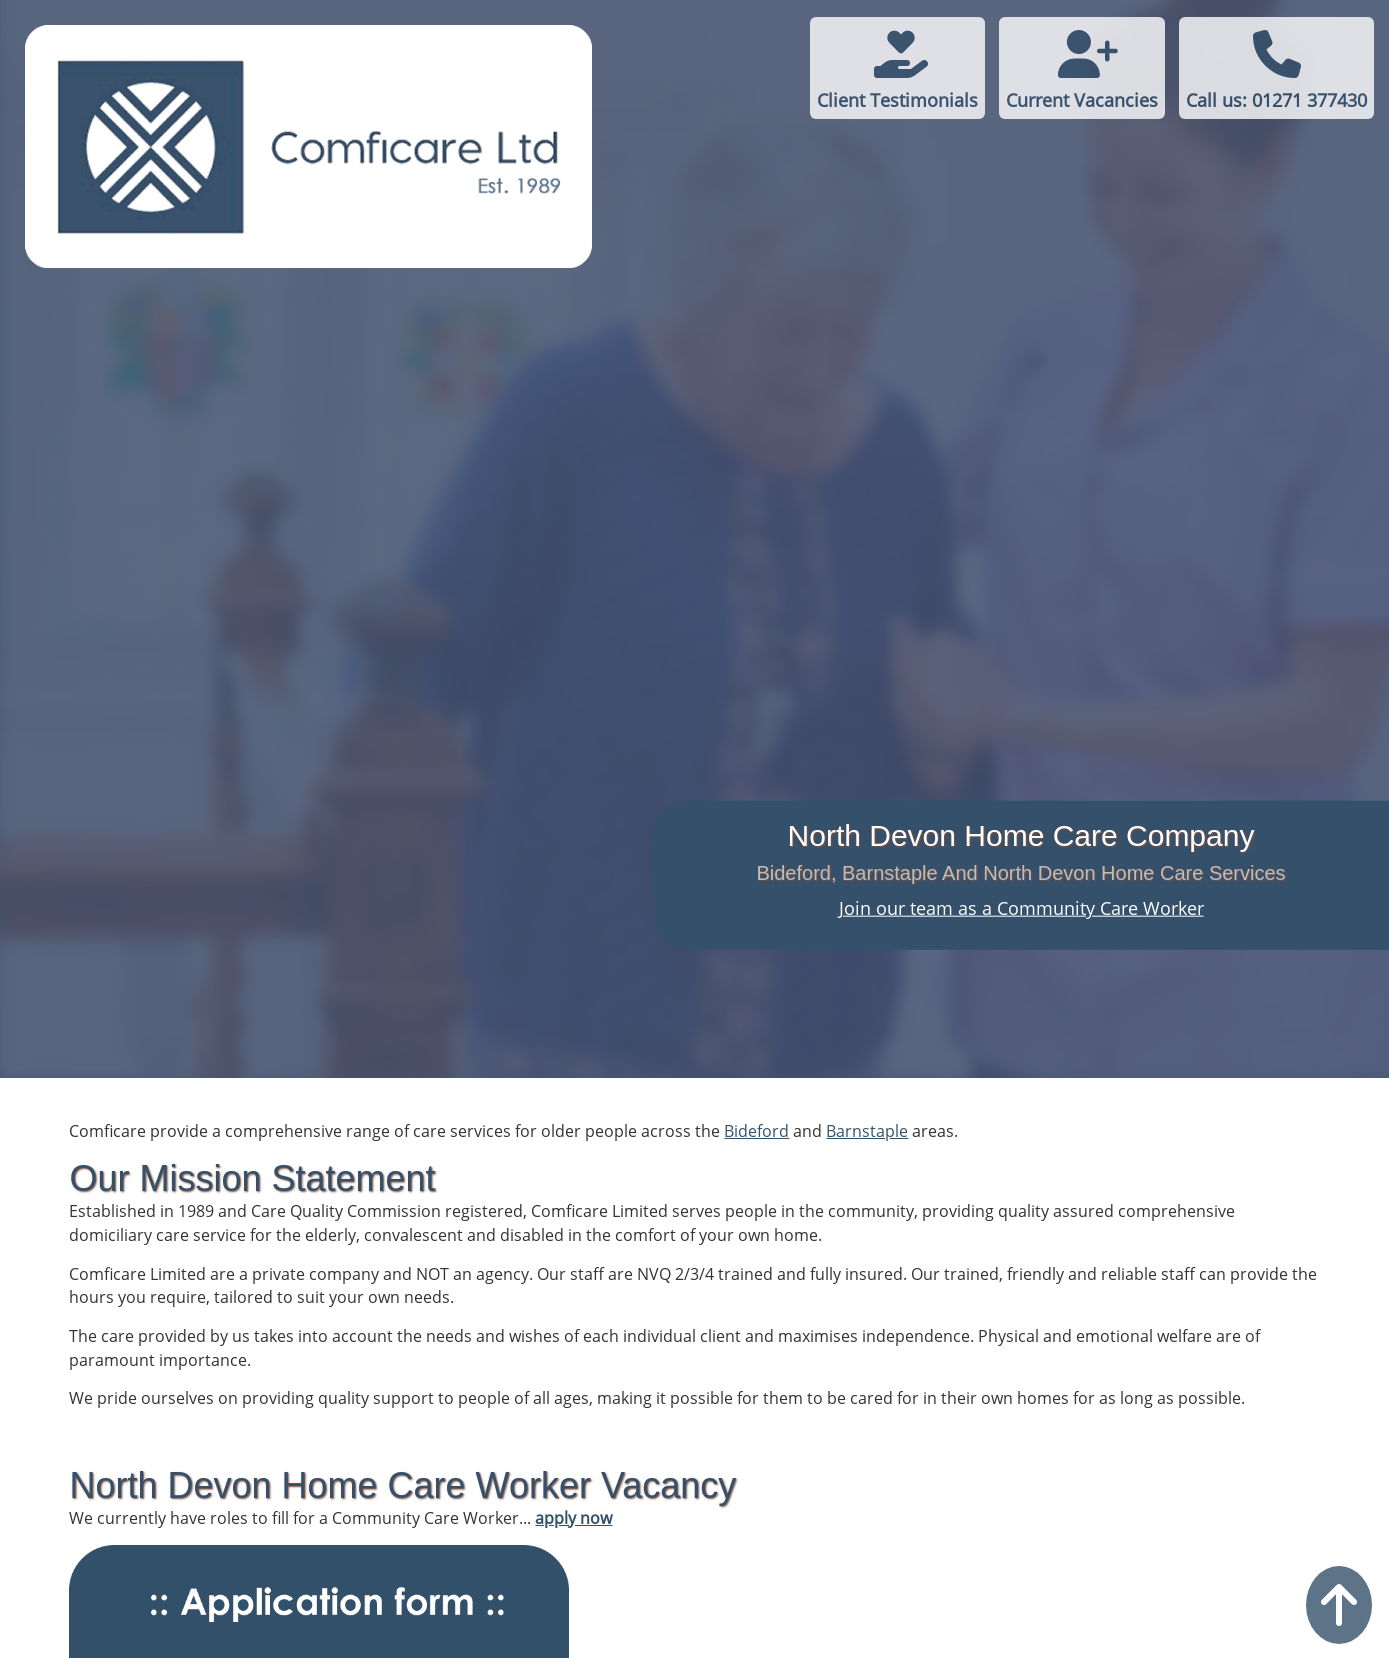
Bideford (756, 1131)
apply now (573, 1518)
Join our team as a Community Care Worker (1021, 908)
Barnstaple (867, 1131)
